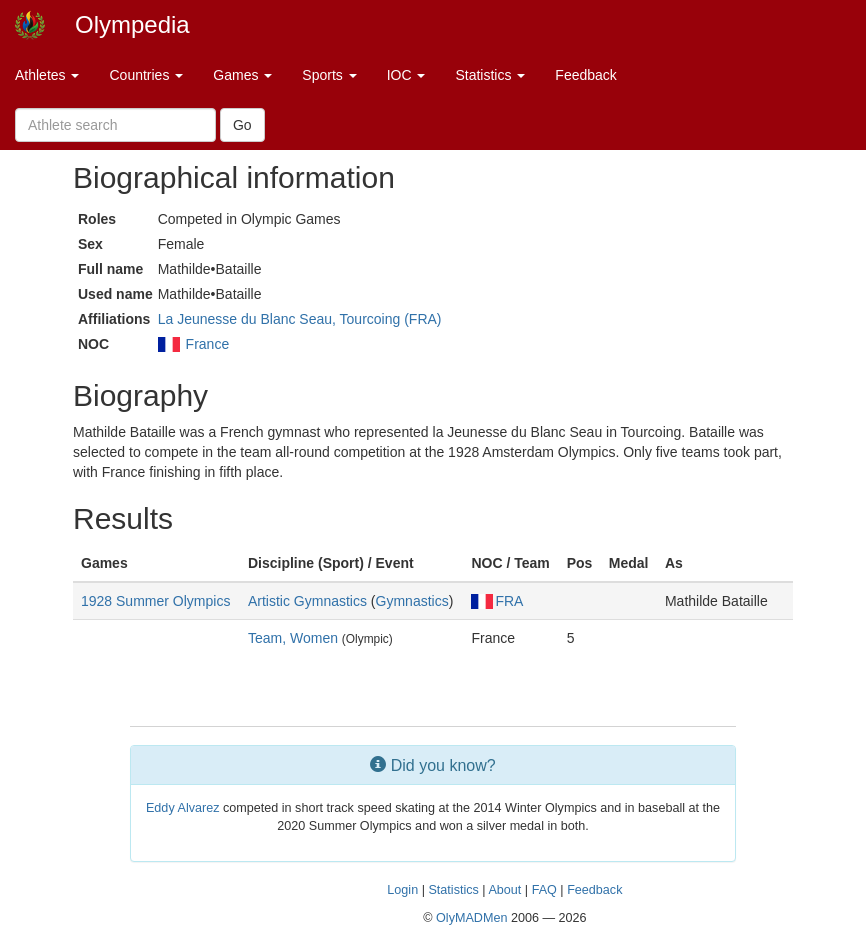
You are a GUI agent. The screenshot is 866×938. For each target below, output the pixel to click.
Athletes (47, 75)
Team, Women (293, 638)
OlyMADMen (471, 918)
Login (402, 890)
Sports (329, 75)
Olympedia (132, 24)
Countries (146, 75)
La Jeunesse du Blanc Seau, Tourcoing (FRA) (300, 319)
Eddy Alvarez (183, 808)
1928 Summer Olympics (155, 601)
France (208, 344)
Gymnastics (412, 601)
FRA (497, 601)
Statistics (490, 75)
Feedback (585, 75)
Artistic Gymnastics (307, 601)
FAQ (544, 890)
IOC (406, 75)
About (504, 890)
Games (242, 75)
